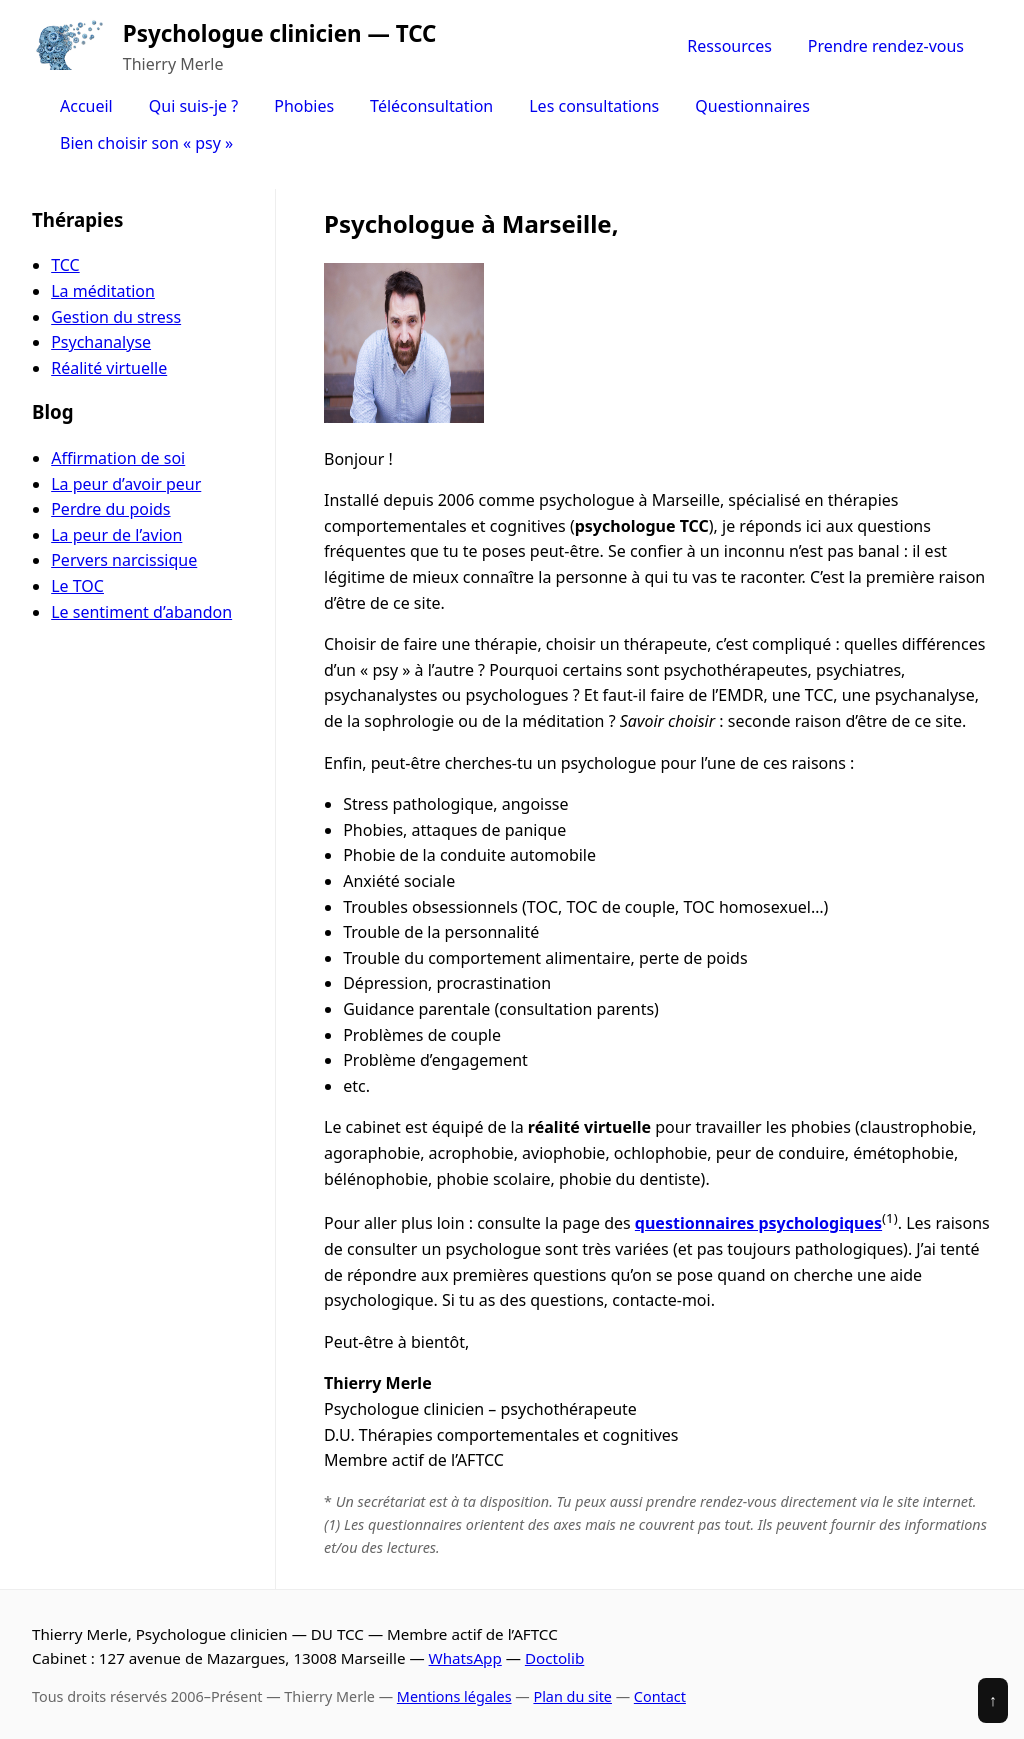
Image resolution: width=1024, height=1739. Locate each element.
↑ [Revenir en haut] (993, 1700)
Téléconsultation (431, 106)
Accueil (86, 106)
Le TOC (77, 586)
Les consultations (594, 106)
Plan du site (572, 1696)
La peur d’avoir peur (126, 484)
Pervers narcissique (124, 560)
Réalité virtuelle (109, 368)
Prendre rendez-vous (886, 46)
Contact (660, 1696)
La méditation (103, 291)
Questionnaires (752, 106)
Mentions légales (454, 1696)
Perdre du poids (110, 509)
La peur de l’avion (116, 535)
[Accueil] (69, 47)
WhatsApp (465, 1658)
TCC (65, 265)
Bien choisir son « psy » (146, 143)
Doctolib (554, 1658)
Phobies (304, 106)
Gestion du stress (116, 317)
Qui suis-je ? (193, 106)
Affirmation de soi (118, 458)
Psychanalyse (101, 342)
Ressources (729, 46)
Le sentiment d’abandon (141, 612)
